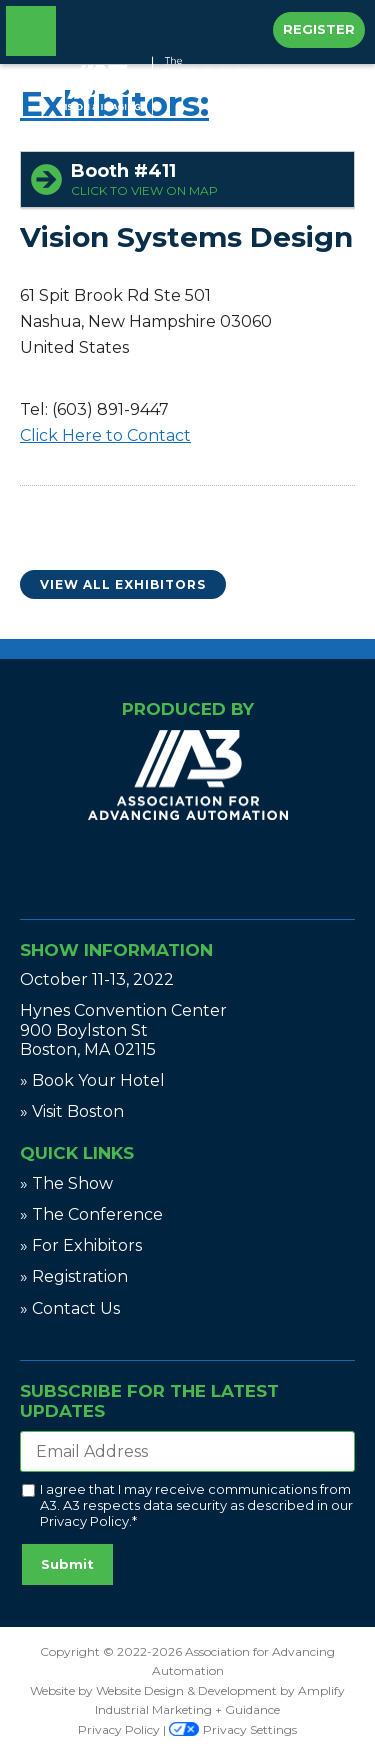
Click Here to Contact (105, 435)
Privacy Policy (84, 1521)
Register (319, 29)
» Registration (74, 1276)
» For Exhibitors (81, 1245)
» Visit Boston (72, 1111)
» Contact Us (70, 1308)
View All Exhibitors (123, 584)
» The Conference (91, 1214)
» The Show (66, 1183)
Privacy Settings (232, 1729)
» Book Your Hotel (92, 1080)
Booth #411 (207, 179)
